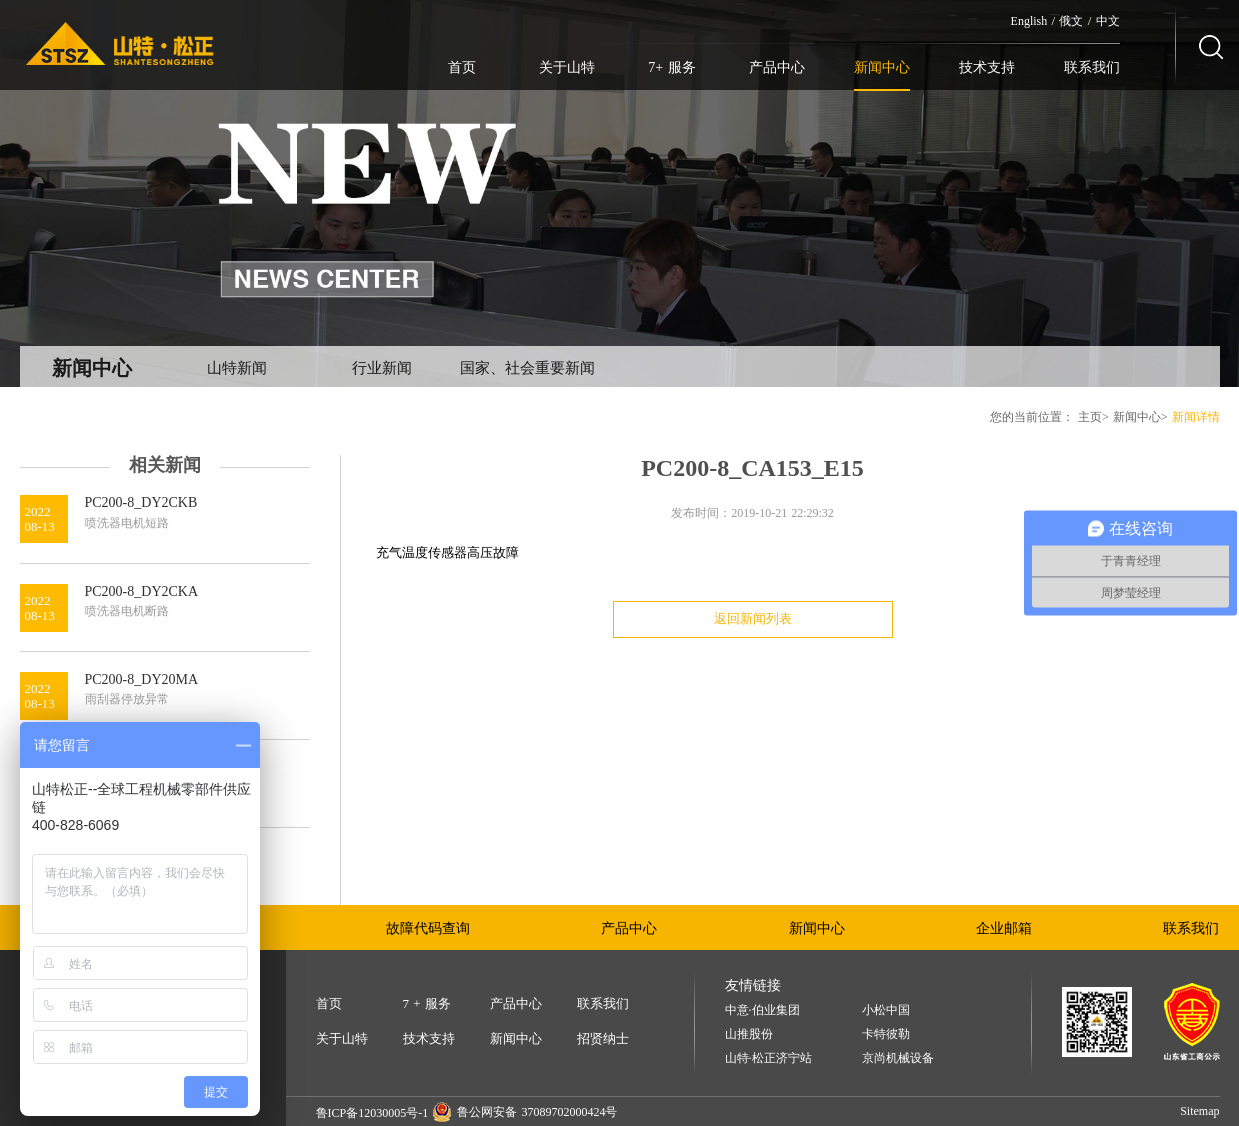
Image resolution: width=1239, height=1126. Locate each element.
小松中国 (886, 1010)
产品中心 (777, 67)
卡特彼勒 (886, 1034)
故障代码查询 (428, 928)
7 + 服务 (427, 1003)
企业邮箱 (1004, 928)
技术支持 (987, 67)
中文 (1108, 21)
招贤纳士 (603, 1038)
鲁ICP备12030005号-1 (372, 1113)
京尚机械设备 (898, 1058)
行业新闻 (382, 368)
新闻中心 (882, 67)
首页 (462, 67)
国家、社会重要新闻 (527, 368)
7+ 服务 (671, 67)
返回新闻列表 (753, 618)
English (1029, 21)
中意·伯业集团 (762, 1010)
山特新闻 (237, 368)
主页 (1090, 417)
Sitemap (1199, 1111)
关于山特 (567, 67)
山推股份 (749, 1034)
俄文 (1071, 21)
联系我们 (1092, 67)
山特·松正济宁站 (768, 1058)
